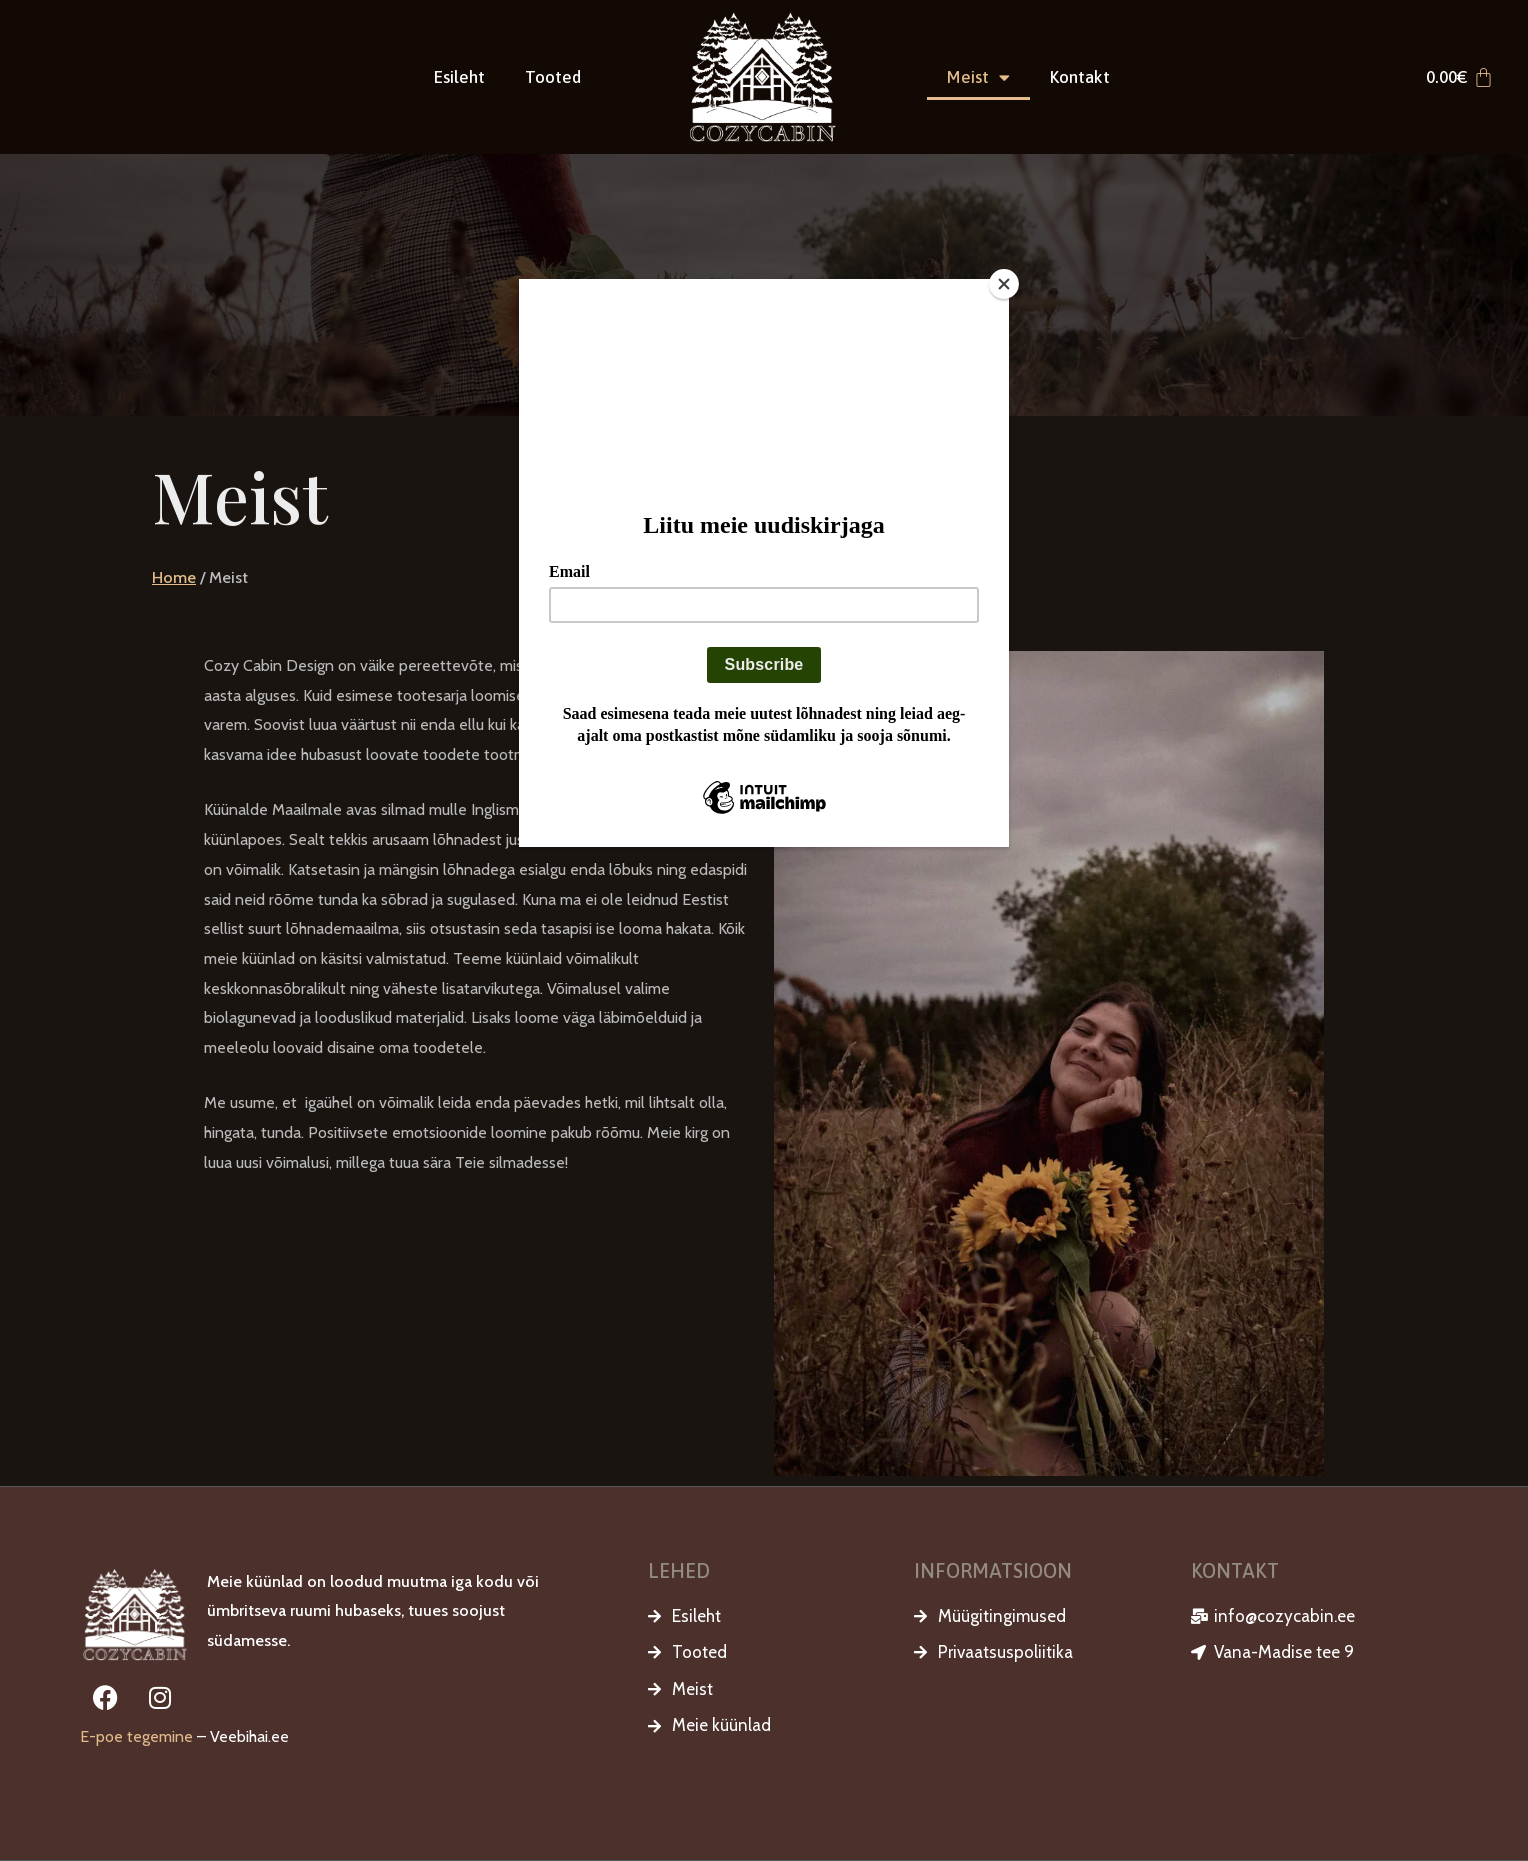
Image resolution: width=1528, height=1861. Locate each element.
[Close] (1004, 284)
